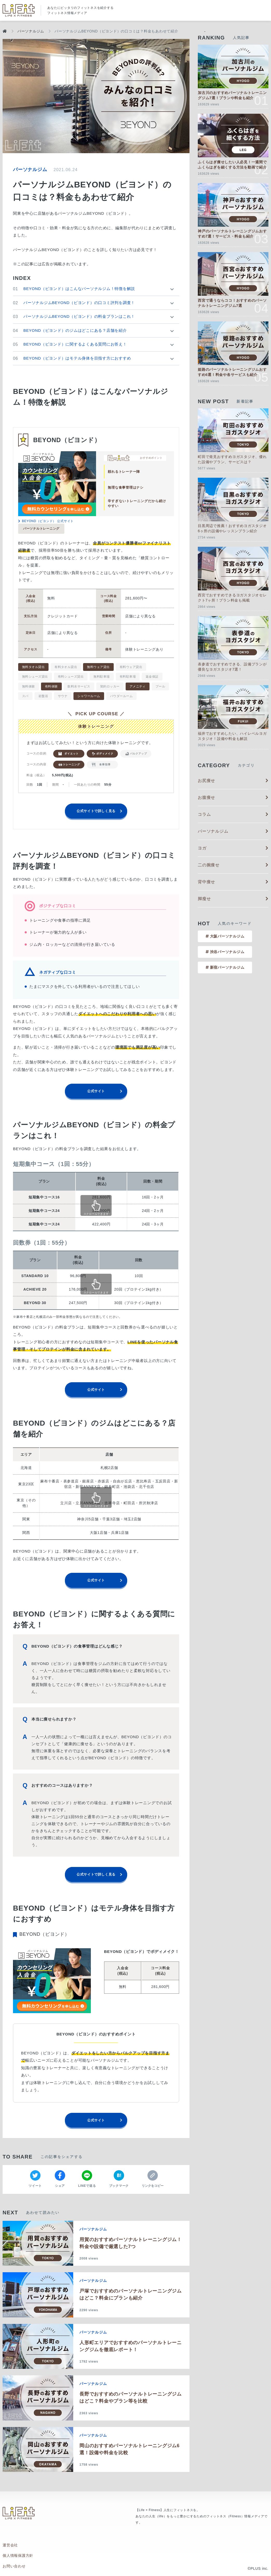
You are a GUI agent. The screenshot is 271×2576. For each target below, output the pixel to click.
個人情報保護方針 (18, 2556)
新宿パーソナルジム (225, 967)
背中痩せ (233, 882)
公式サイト (96, 1096)
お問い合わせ (14, 2564)
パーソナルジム (30, 31)
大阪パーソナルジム (225, 936)
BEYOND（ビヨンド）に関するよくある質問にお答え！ (75, 344)
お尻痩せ (233, 780)
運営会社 (10, 2548)
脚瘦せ (233, 898)
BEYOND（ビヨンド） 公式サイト (46, 521)
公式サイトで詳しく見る (96, 816)
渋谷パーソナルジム (225, 952)
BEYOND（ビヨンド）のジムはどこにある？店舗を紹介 (75, 330)
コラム (233, 814)
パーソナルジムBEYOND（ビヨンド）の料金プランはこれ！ (79, 316)
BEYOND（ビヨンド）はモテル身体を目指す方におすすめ (77, 358)
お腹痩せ (233, 797)
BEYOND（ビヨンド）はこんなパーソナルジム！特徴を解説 (79, 288)
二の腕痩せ (233, 865)
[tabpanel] (57, 483)
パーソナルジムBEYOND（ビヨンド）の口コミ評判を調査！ (79, 302)
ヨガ (233, 848)
